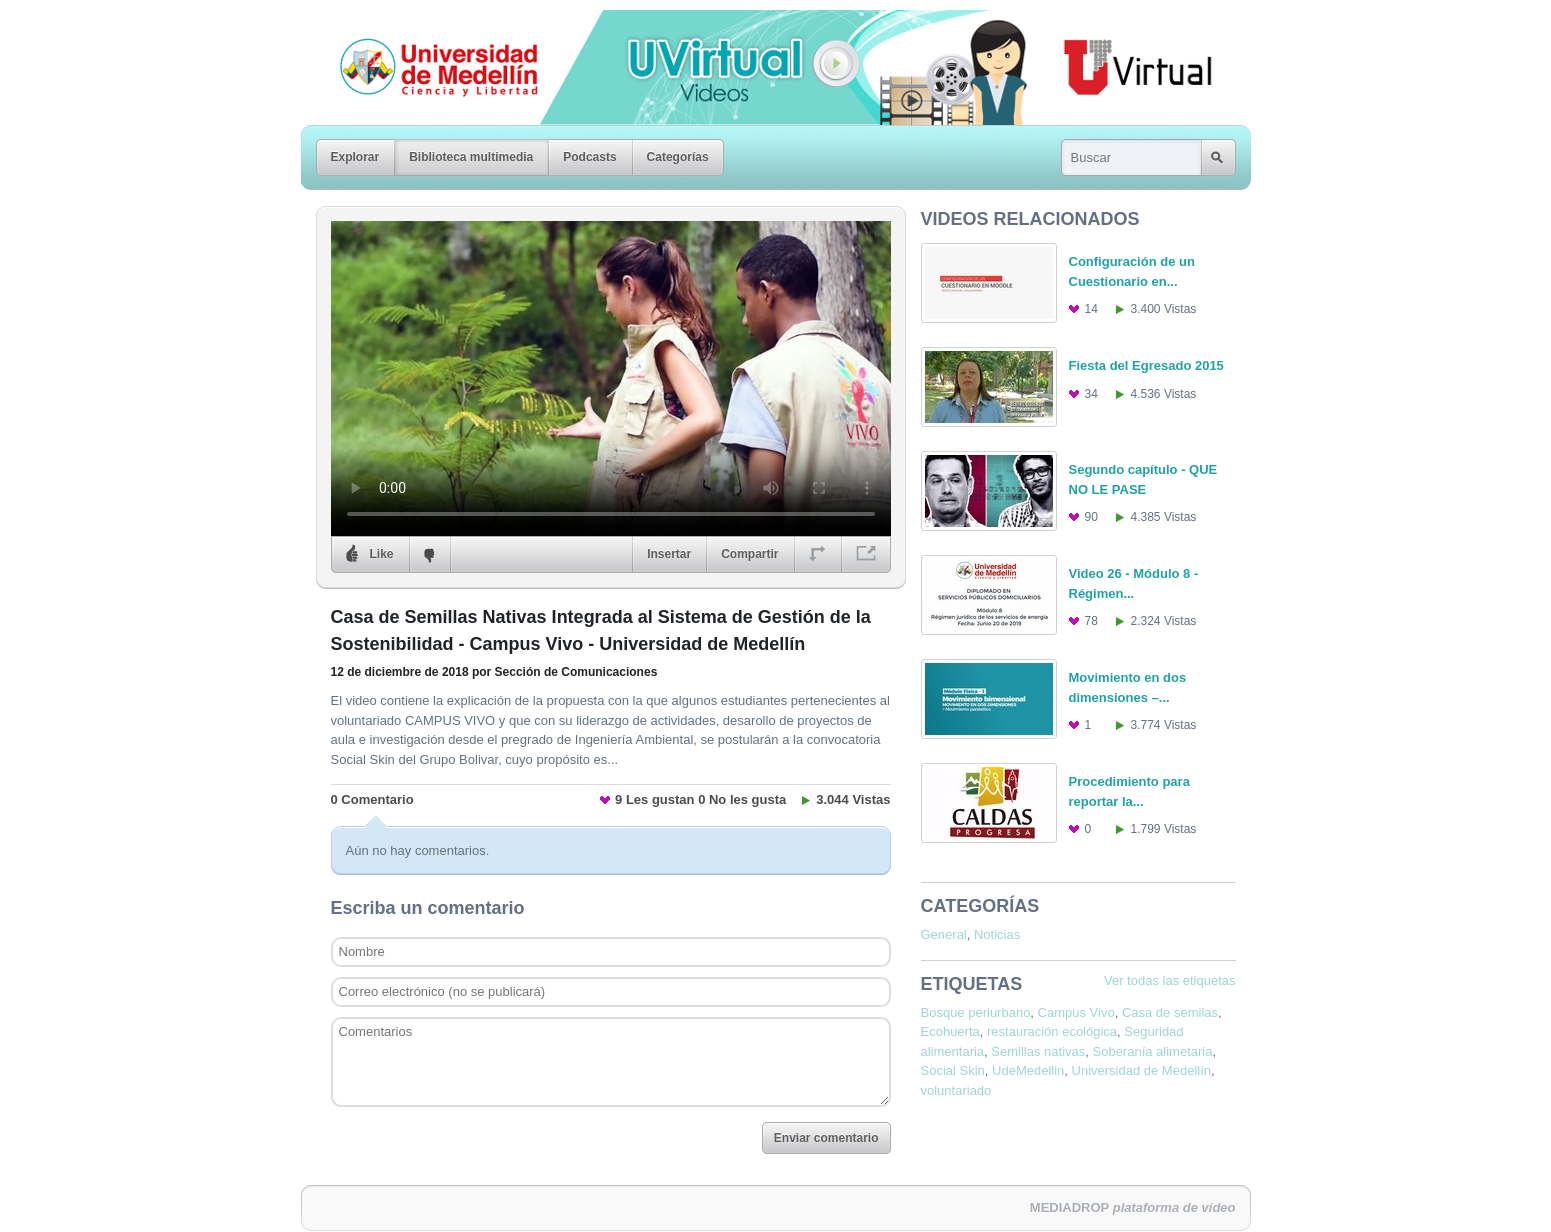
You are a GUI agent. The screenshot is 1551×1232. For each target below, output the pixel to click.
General (944, 934)
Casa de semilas (1170, 1012)
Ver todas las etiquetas (1170, 980)
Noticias (997, 934)
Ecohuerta (950, 1031)
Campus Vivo (1076, 1012)
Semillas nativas (1038, 1051)
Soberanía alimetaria (1153, 1051)
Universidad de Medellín (423, 24)
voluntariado (956, 1090)
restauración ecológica (1052, 1031)
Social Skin (953, 1070)
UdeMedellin (1028, 1070)
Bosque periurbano (976, 1012)
